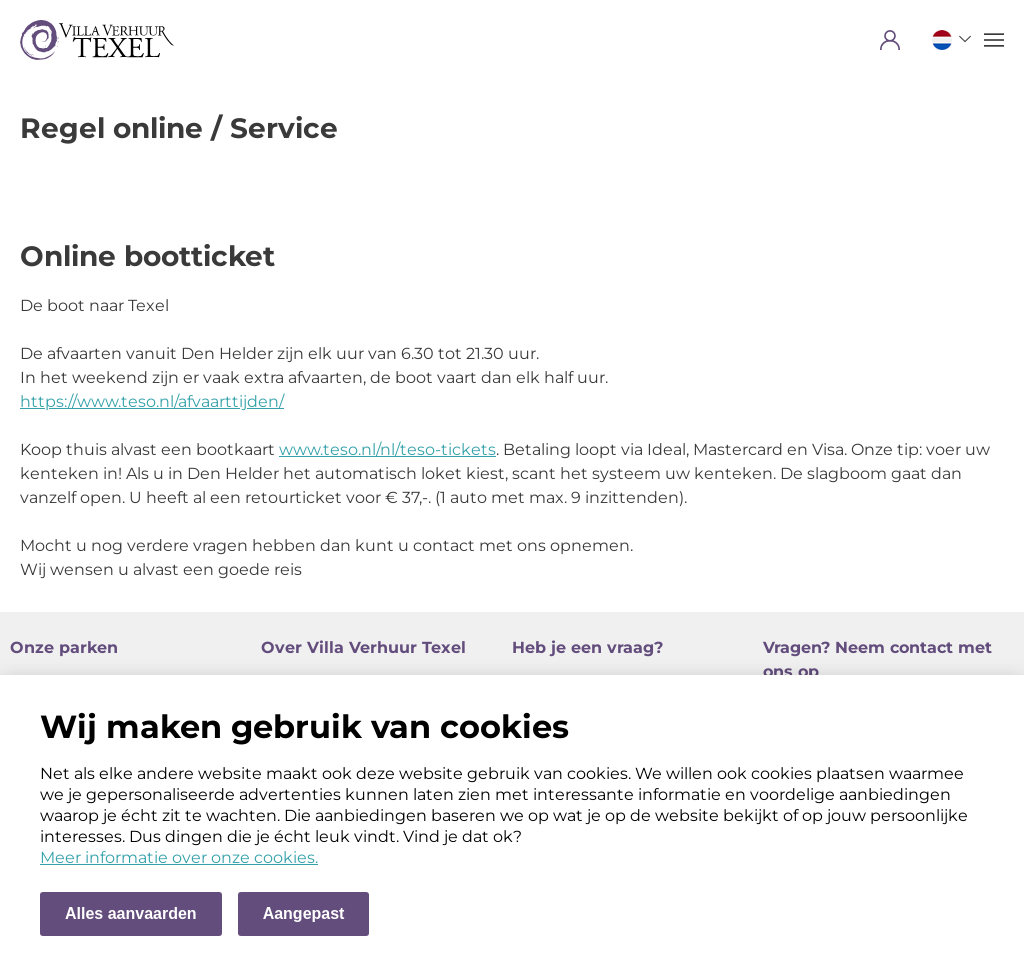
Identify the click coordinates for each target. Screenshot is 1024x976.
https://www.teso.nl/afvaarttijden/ (152, 401)
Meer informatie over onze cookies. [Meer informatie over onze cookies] (179, 857)
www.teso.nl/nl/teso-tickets (387, 449)
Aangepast (304, 913)
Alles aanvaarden (131, 913)
